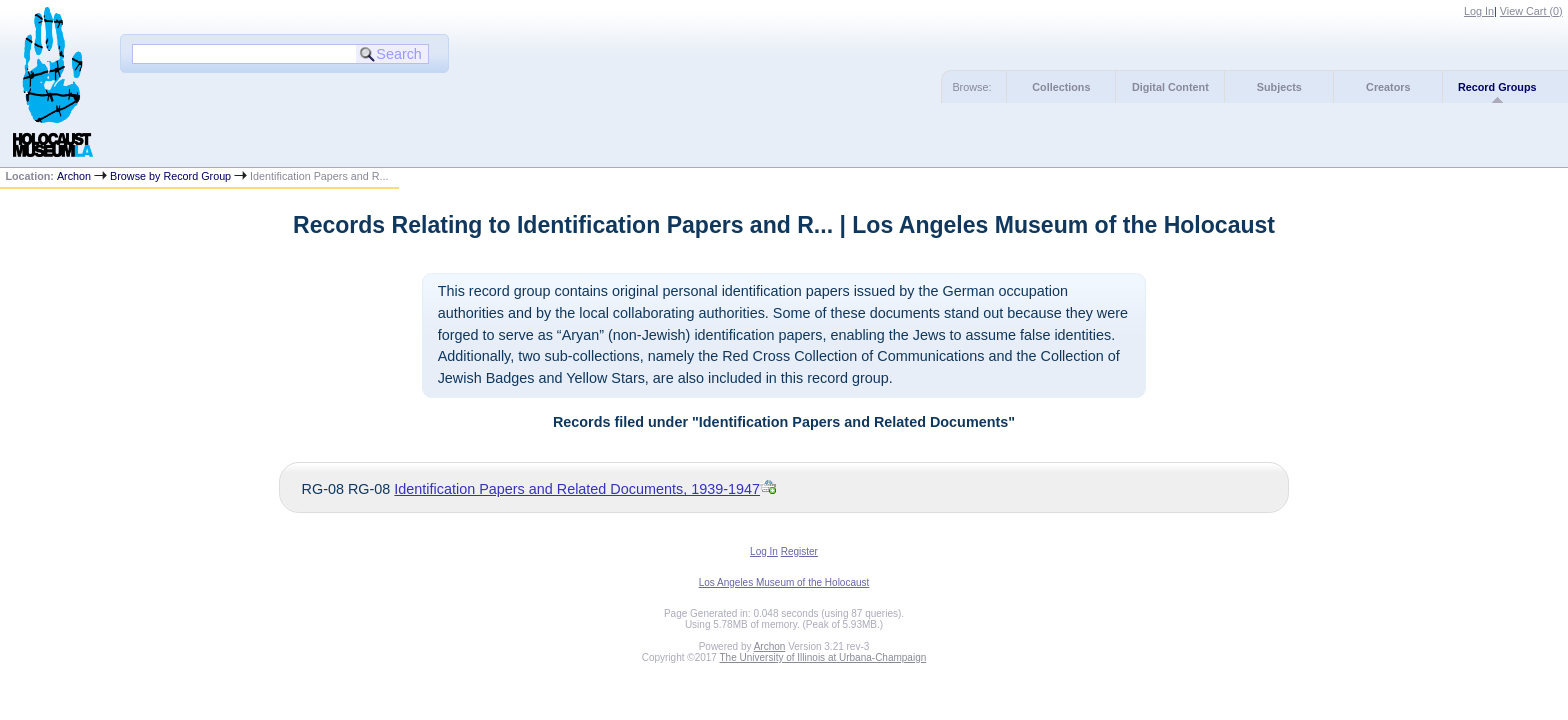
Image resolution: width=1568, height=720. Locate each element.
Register (799, 551)
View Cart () (1531, 11)
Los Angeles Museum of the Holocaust (784, 582)
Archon (74, 176)
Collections (1061, 87)
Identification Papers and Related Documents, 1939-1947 (577, 489)
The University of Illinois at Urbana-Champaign (823, 657)
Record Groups (1497, 87)
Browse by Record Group (170, 176)
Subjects (1279, 87)
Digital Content (1170, 87)
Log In (1479, 11)
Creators (1388, 87)
